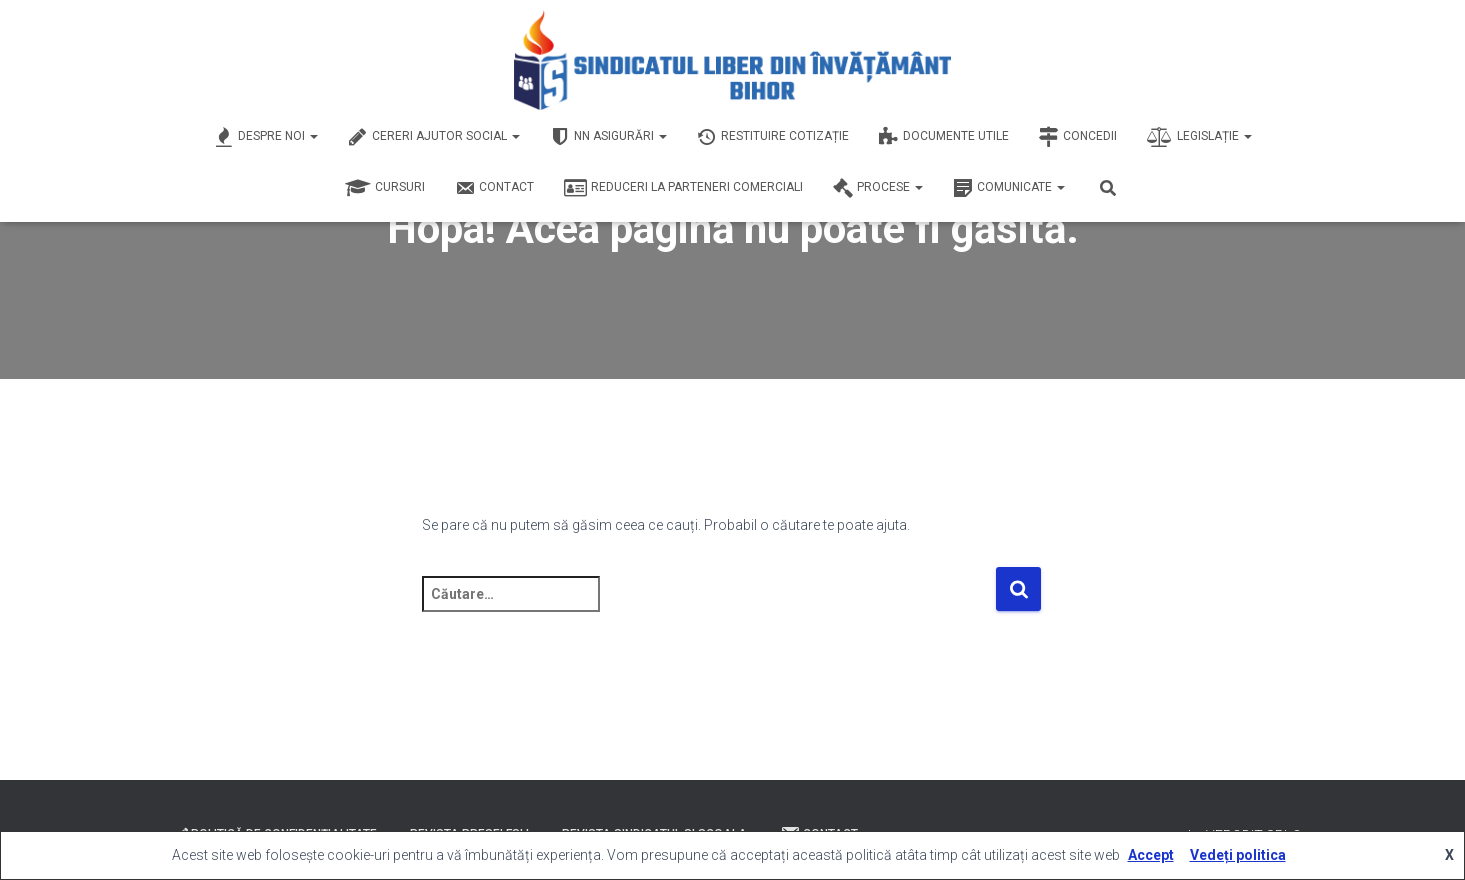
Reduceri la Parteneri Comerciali (683, 188)
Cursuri (385, 188)
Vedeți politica (1238, 855)
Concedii (1078, 137)
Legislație (1199, 137)
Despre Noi (266, 137)
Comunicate (1009, 188)
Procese (878, 188)
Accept (1151, 855)
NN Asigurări (608, 137)
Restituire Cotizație (773, 137)
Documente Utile (944, 137)
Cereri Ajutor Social (434, 137)
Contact (494, 188)
